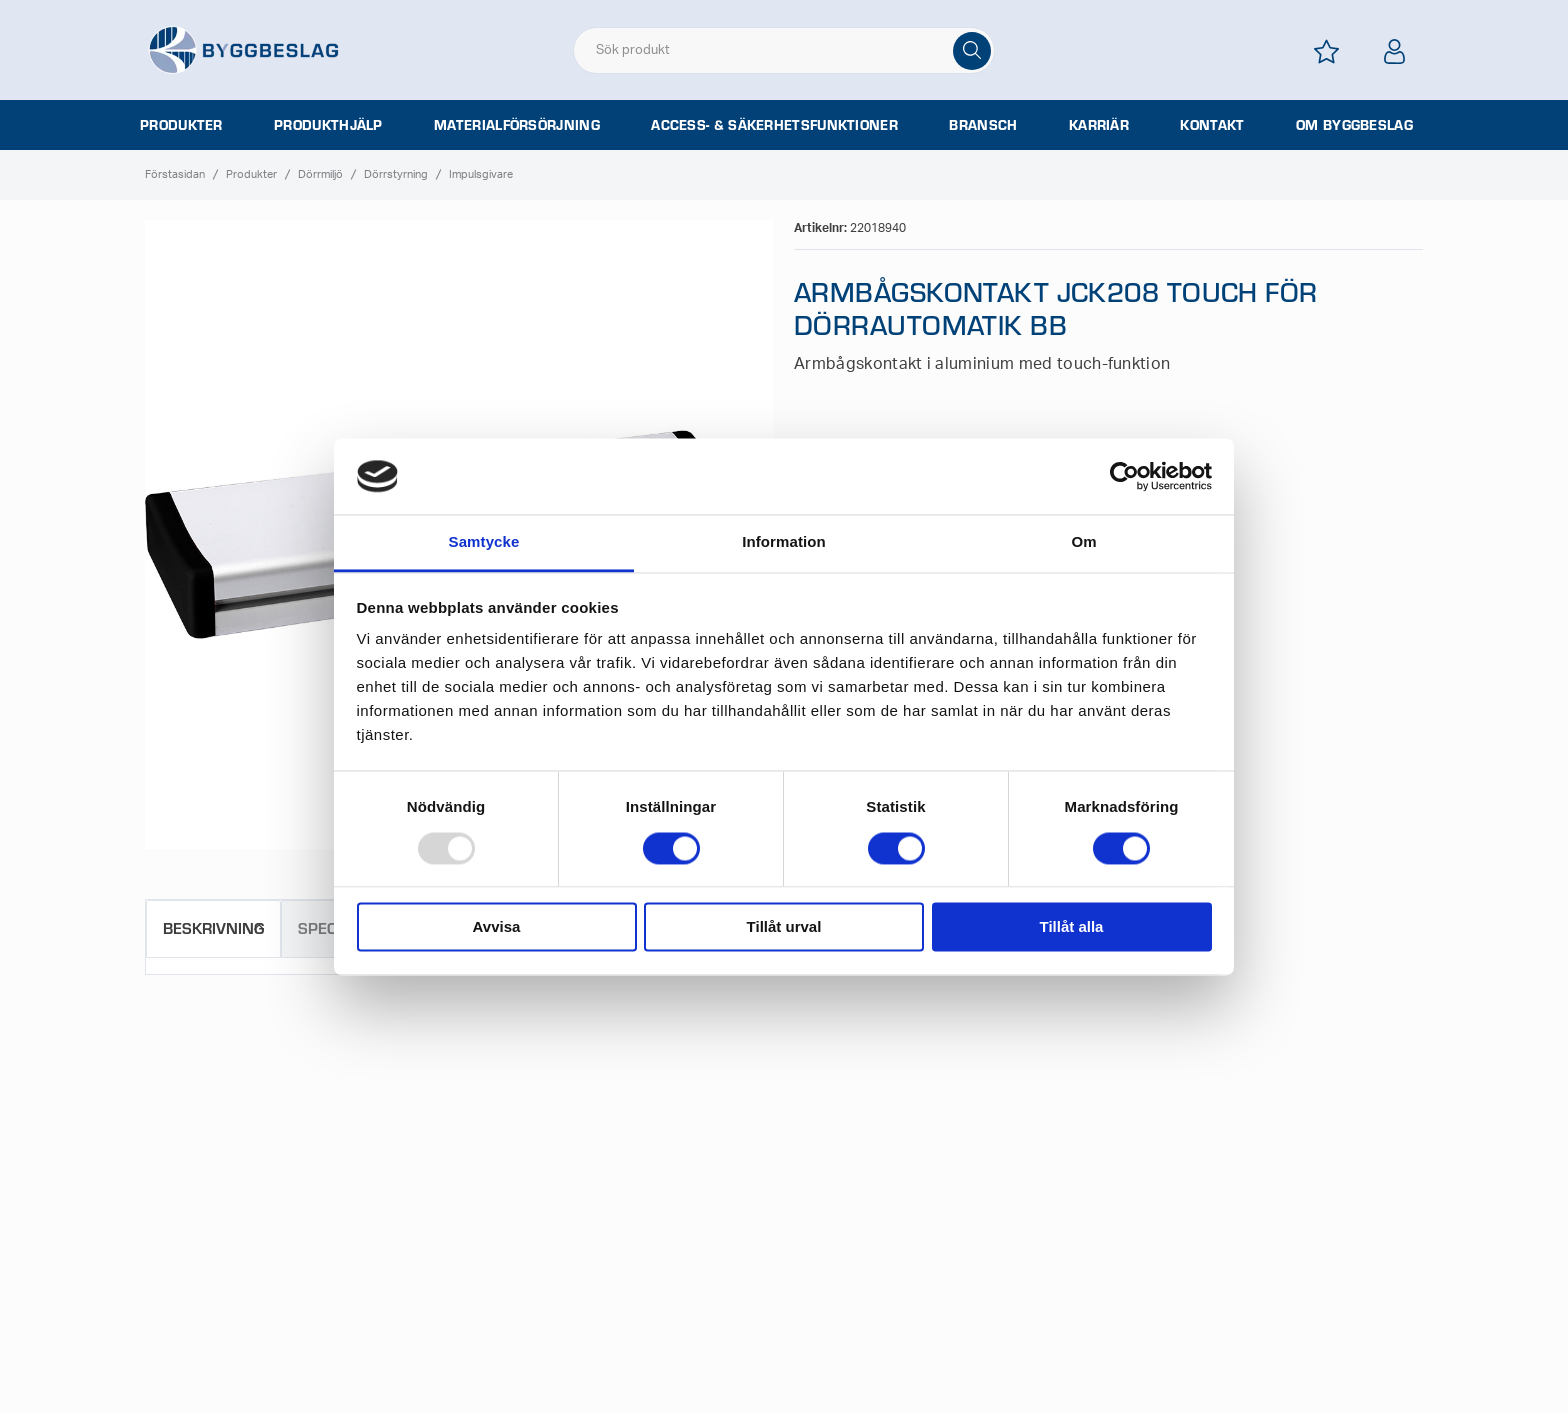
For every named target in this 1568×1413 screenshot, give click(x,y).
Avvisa (497, 927)
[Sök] (972, 51)
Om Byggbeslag (1354, 125)
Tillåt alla (1072, 927)
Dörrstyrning (396, 174)
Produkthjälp (328, 125)
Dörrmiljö (320, 174)
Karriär (1099, 125)
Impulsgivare (481, 174)
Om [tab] (1083, 542)
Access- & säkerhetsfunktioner (774, 125)
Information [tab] (784, 542)
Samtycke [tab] (484, 542)
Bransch (983, 125)
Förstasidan (175, 174)
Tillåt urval (784, 927)
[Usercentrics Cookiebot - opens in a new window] (1124, 476)
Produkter (181, 125)
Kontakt (1212, 125)
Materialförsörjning (517, 125)
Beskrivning (213, 927)
